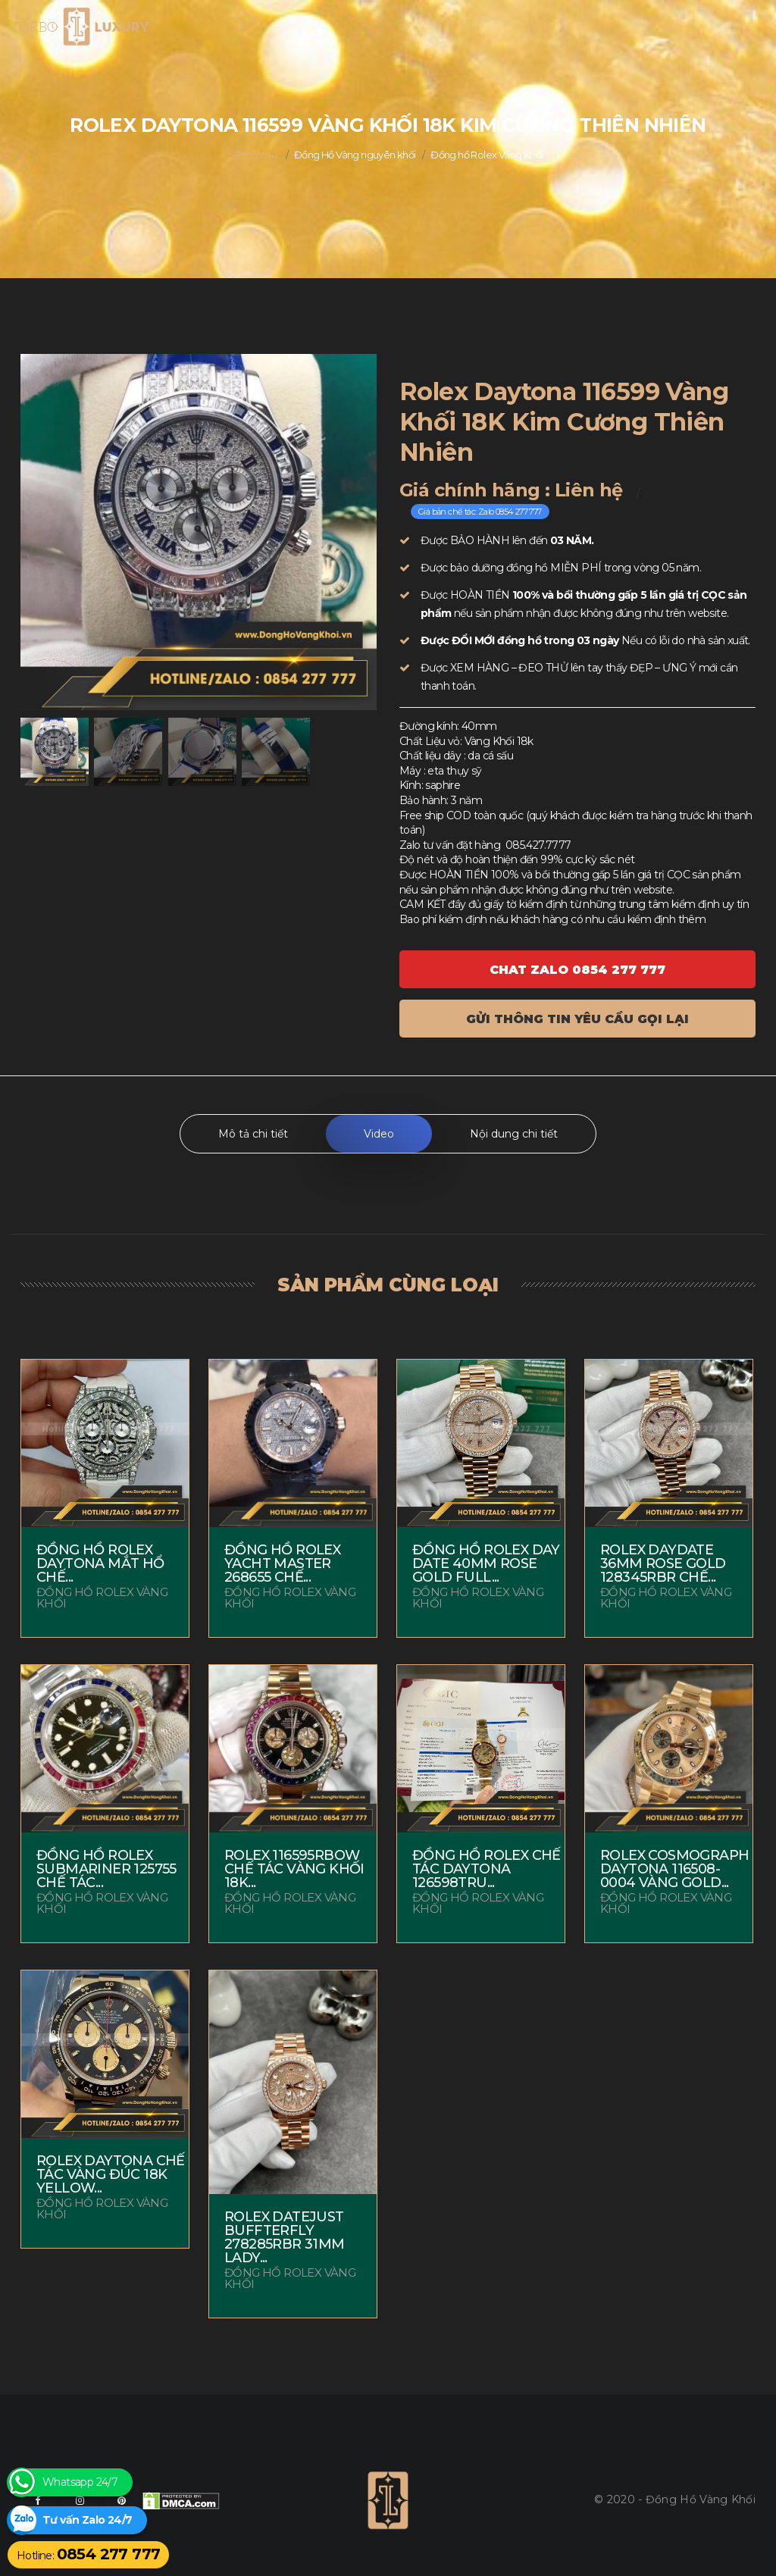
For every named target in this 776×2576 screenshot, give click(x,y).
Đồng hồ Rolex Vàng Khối (486, 155)
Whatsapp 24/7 (79, 2482)
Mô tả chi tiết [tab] (253, 1134)
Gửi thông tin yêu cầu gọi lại (577, 1019)
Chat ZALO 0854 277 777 (577, 969)
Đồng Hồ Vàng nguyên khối (355, 155)
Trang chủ (255, 155)
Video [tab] (379, 1134)
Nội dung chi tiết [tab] (514, 1134)
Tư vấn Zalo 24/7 (87, 2520)
